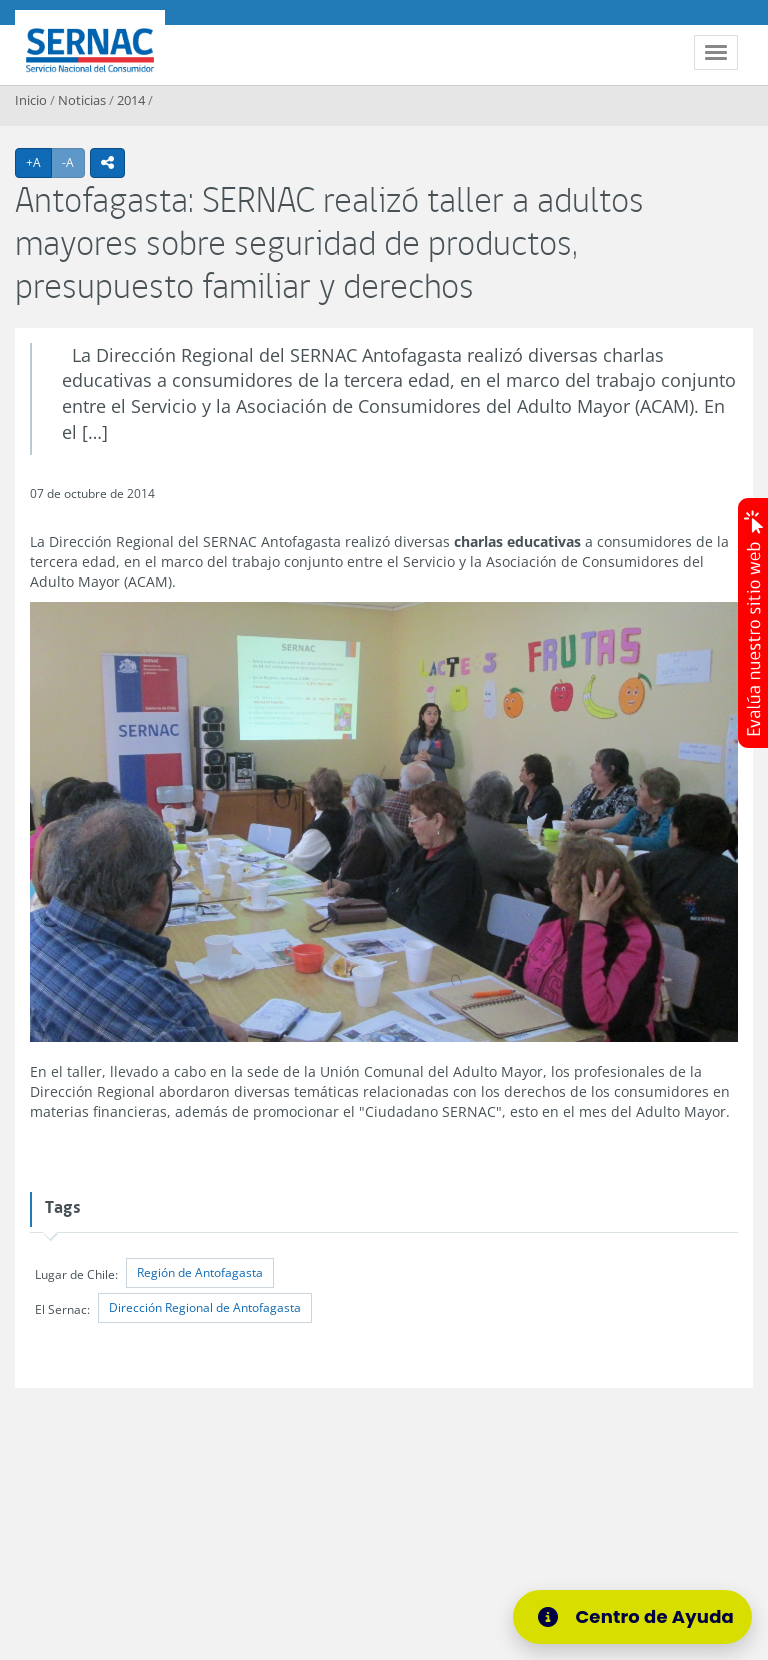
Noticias (82, 100)
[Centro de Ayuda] (632, 1617)
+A (39, 162)
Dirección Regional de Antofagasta (205, 1307)
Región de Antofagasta (200, 1272)
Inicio (31, 100)
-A (73, 162)
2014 (131, 100)
